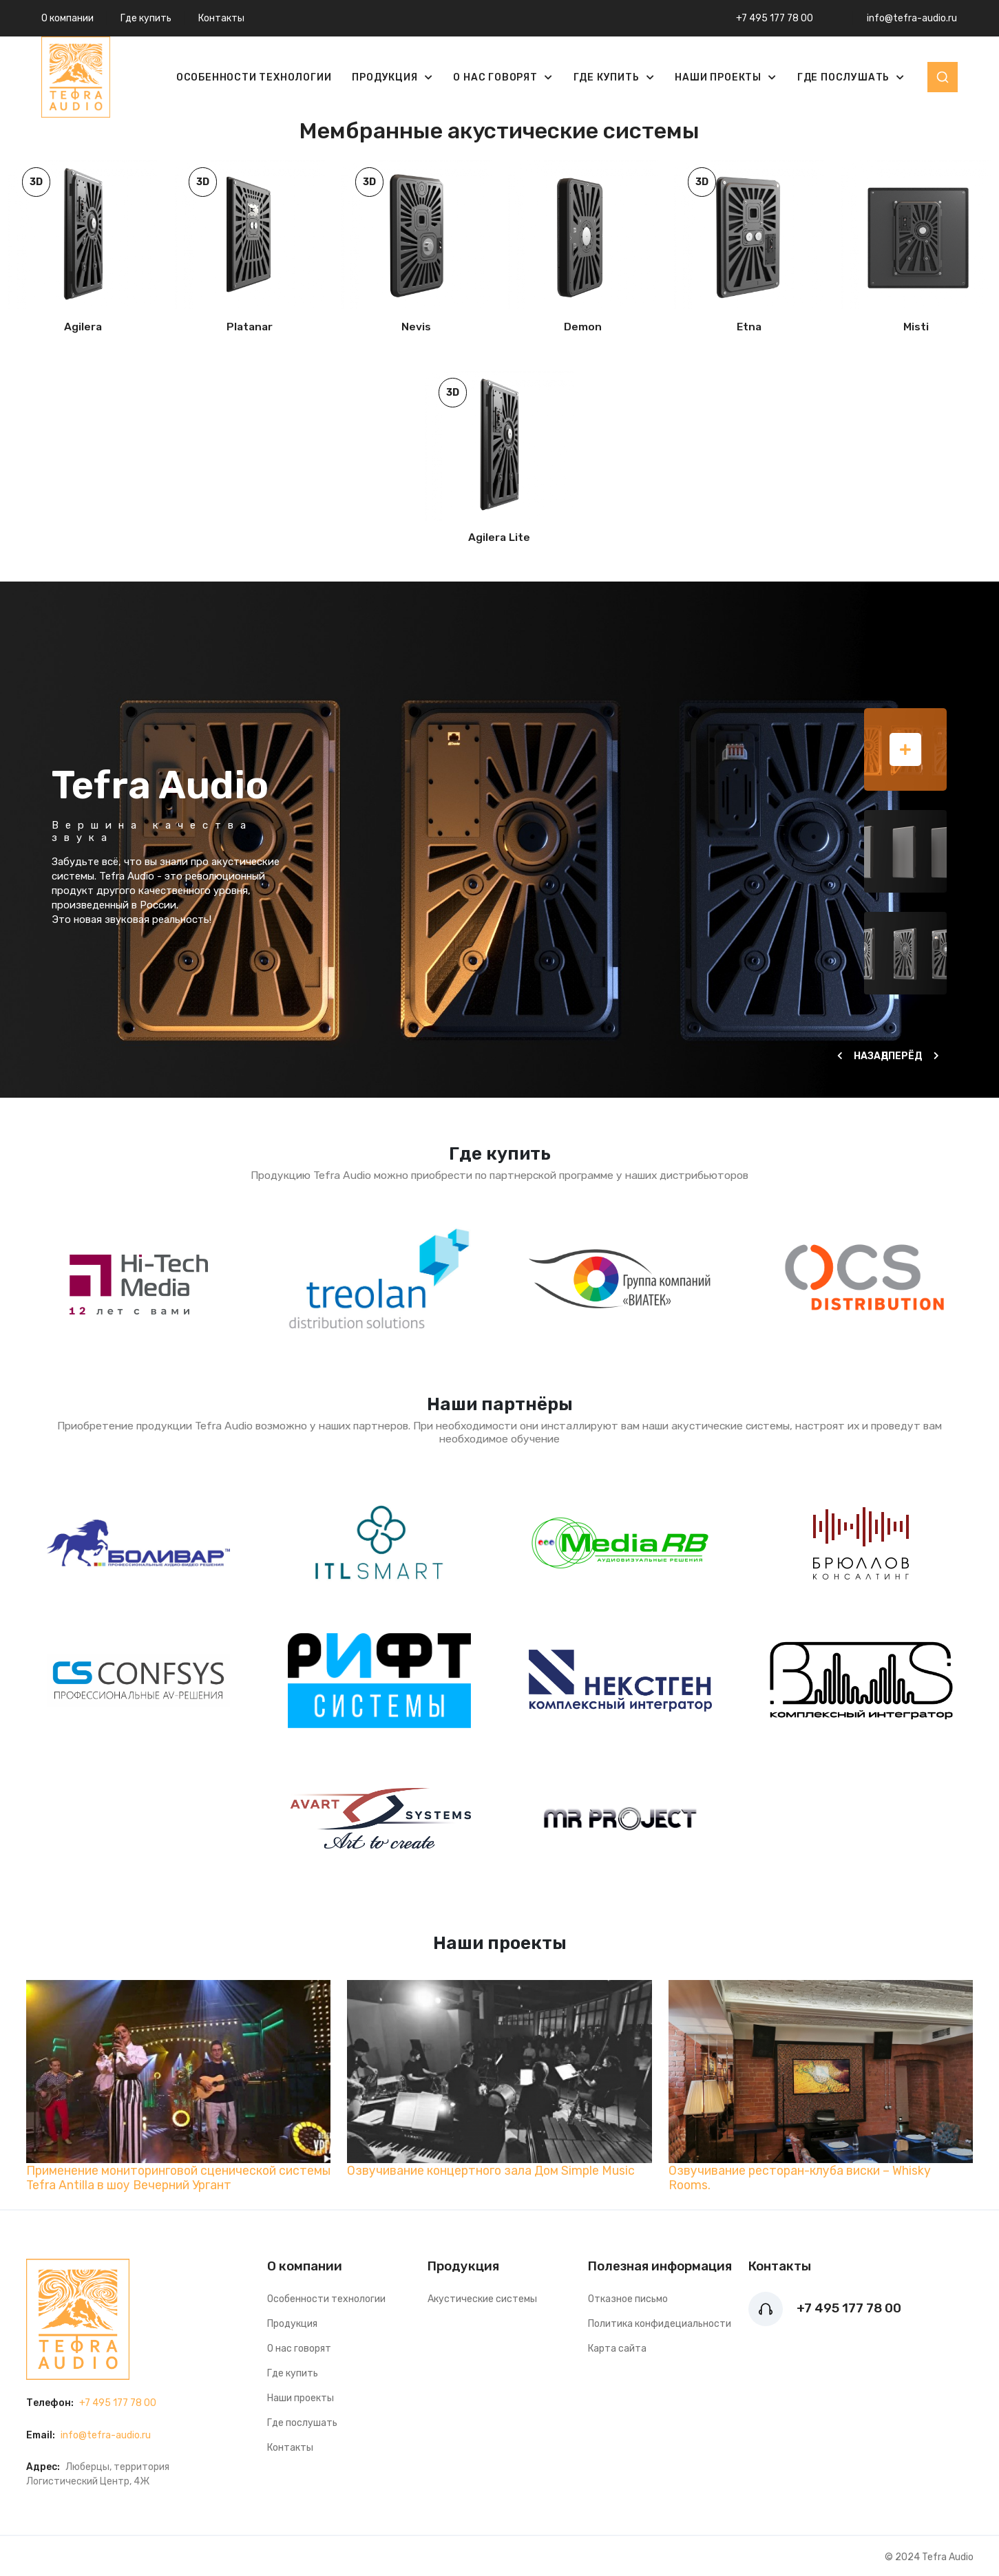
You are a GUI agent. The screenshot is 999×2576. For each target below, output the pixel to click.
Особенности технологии (254, 77)
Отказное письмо (628, 2299)
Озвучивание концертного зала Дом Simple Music (491, 2170)
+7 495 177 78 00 (774, 18)
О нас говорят (496, 77)
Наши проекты (719, 77)
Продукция (386, 77)
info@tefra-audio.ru (912, 18)
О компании (67, 18)
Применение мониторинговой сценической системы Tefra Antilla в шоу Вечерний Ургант (178, 2177)
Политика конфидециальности (659, 2324)
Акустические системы (482, 2299)
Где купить (145, 18)
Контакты (221, 18)
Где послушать (844, 77)
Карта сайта (617, 2348)
